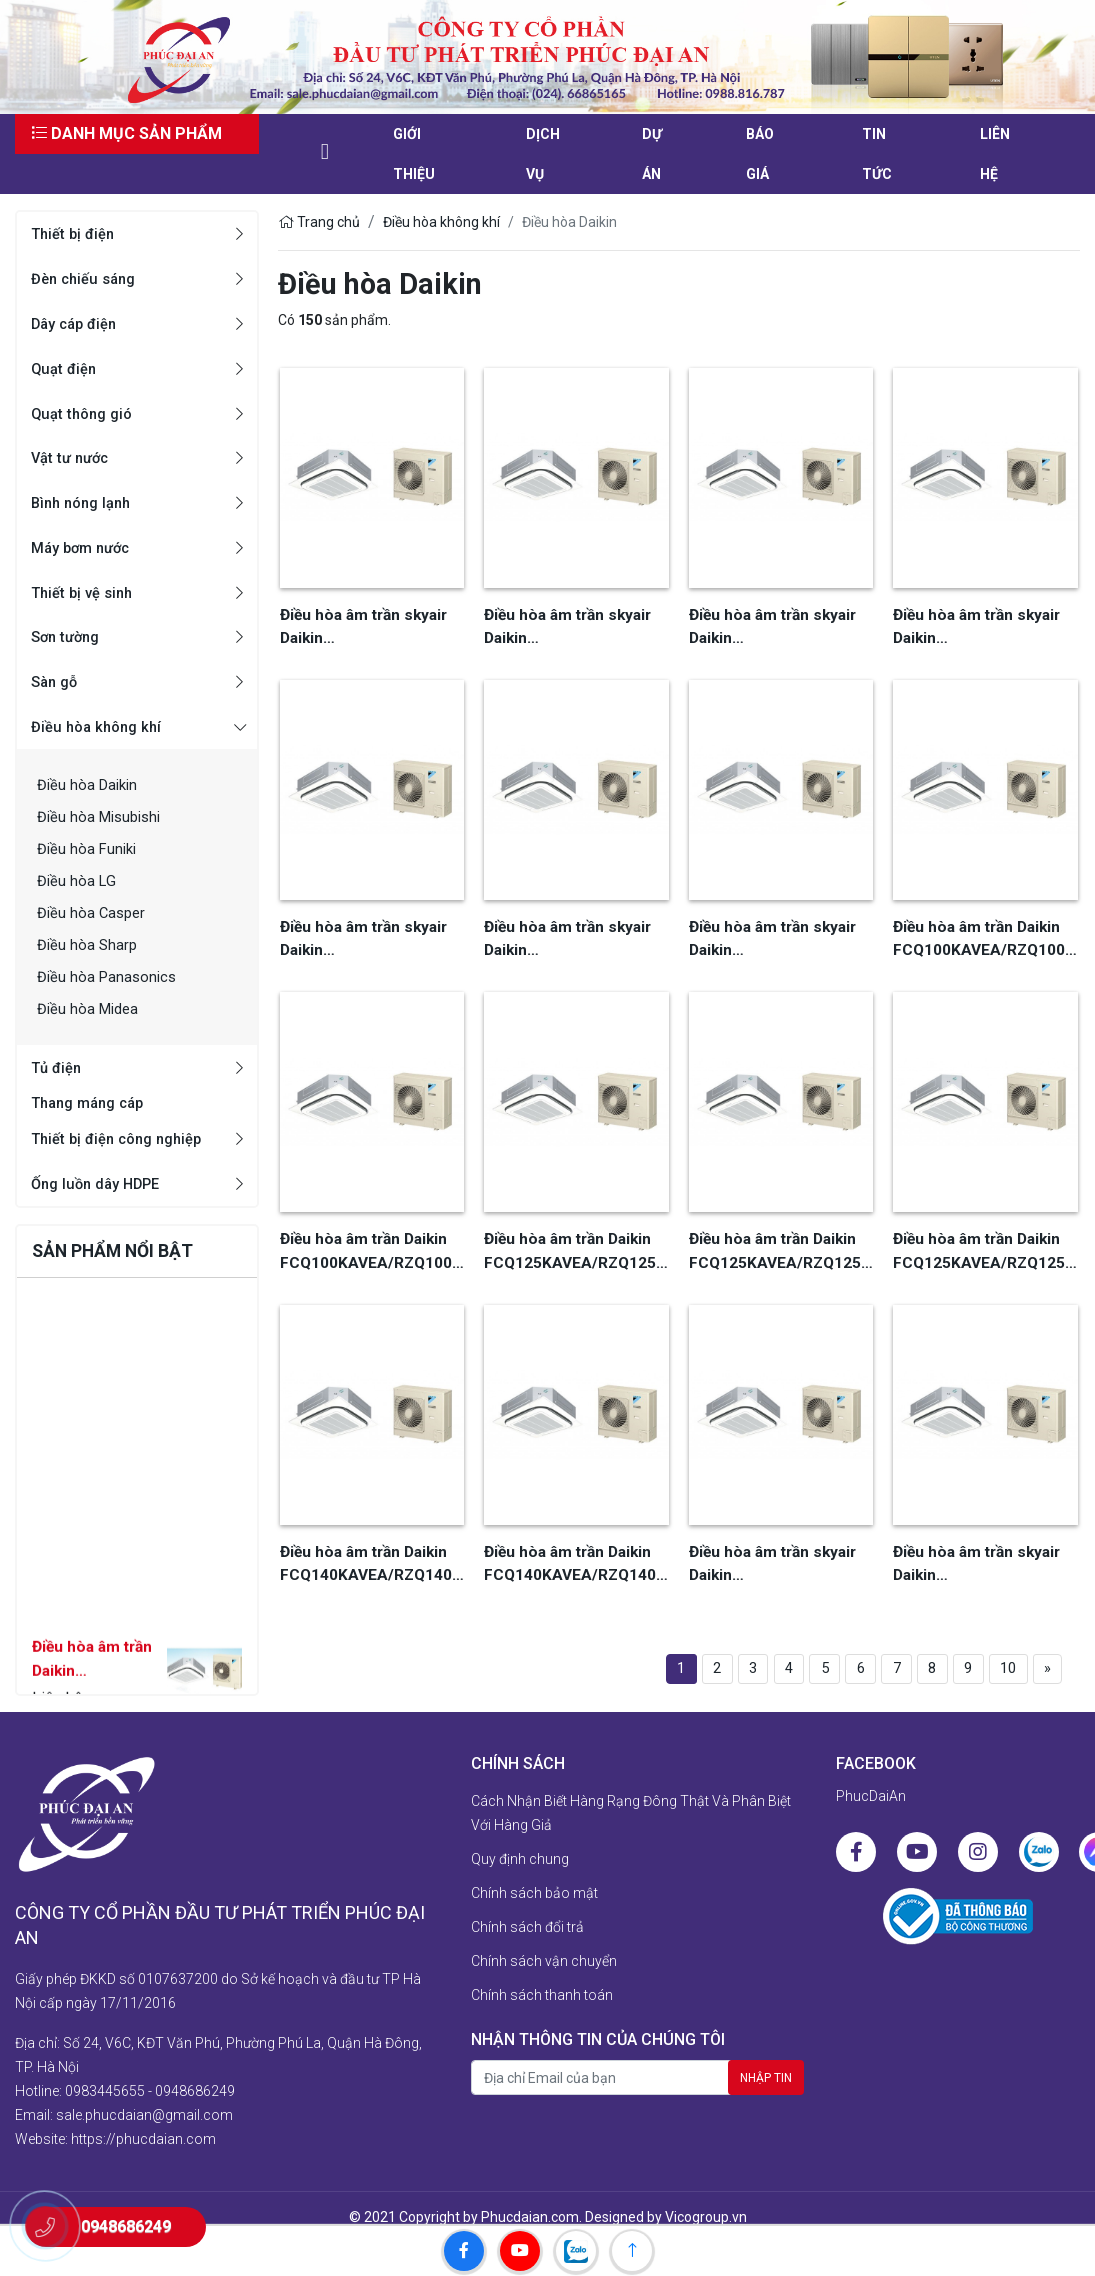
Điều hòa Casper (94, 912)
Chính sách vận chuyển (544, 1964)
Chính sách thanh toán (542, 1998)
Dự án (652, 154)
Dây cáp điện (78, 323)
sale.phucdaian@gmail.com (144, 2094)
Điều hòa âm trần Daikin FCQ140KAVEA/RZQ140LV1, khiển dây (370, 1550)
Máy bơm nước (85, 547)
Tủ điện (58, 1067)
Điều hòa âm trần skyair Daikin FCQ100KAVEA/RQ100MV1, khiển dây (368, 626)
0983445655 (105, 2070)
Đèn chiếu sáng (88, 278)
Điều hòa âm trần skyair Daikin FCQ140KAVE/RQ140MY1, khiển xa (772, 934)
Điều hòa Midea (91, 1008)
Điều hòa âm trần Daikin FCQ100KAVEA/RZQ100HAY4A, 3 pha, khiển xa (369, 1242)
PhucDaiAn (871, 1799)
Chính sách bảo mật (534, 1896)
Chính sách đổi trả (527, 1930)
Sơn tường (68, 636)
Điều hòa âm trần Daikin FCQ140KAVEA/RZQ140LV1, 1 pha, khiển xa (574, 1550)
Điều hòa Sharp (89, 944)
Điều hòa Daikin (90, 784)
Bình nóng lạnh (85, 502)
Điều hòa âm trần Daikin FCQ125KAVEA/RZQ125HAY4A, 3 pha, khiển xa (982, 1242)
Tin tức (877, 154)
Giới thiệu (414, 154)
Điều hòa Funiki (89, 848)
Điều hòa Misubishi (103, 816)
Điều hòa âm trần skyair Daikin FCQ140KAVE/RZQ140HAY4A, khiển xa (982, 1550)
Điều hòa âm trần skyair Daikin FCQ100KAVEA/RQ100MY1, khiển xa (777, 626)
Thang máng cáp (93, 1104)
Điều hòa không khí (101, 726)
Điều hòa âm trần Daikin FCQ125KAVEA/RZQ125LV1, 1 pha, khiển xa (779, 1242)
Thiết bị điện (76, 233)
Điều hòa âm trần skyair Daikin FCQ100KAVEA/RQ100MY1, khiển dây (572, 626)
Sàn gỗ (56, 681)
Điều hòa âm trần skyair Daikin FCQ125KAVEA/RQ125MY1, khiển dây (981, 626)
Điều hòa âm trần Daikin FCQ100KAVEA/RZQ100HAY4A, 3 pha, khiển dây (982, 934)
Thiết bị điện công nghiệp (124, 1140)
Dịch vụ (543, 154)
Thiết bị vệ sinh (86, 592)
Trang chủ (319, 222)
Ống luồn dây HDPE (101, 1185)
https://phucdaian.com (143, 2118)
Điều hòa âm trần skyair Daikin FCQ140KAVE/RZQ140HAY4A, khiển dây (778, 1550)
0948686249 (195, 2070)
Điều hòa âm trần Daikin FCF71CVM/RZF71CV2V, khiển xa (93, 1693)
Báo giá (760, 154)
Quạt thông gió (85, 413)
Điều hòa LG (78, 880)
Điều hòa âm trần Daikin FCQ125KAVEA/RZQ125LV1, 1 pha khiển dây (574, 1242)
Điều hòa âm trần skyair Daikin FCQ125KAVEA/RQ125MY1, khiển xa (368, 934)
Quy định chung (520, 1862)
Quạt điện (66, 368)
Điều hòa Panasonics (110, 976)
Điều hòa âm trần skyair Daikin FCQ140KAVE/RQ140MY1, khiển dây (567, 934)
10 (995, 1652)
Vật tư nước (73, 457)
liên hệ (995, 154)
